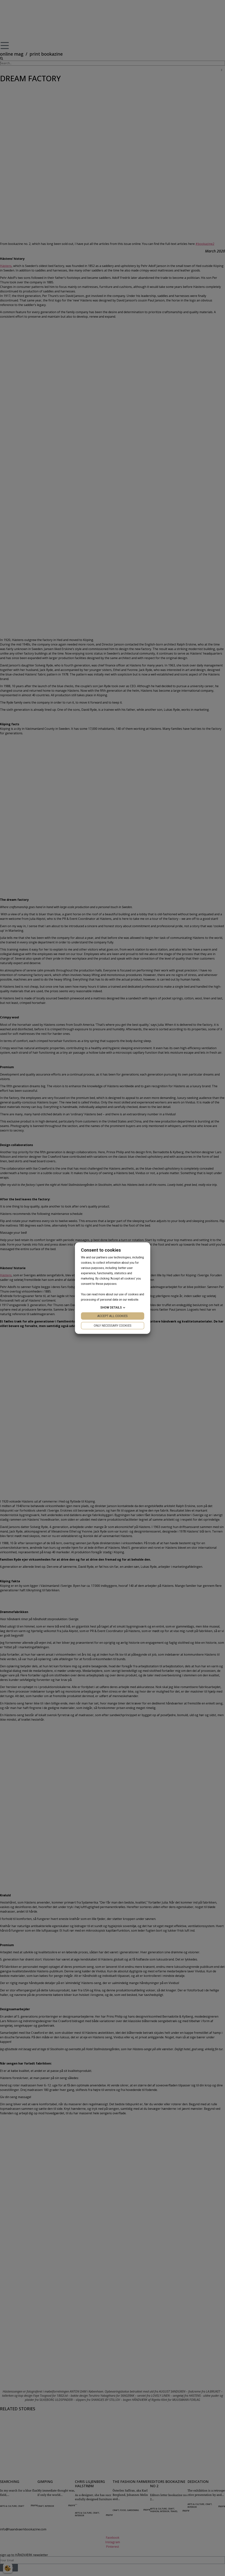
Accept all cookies (112, 1316)
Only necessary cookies (112, 1325)
